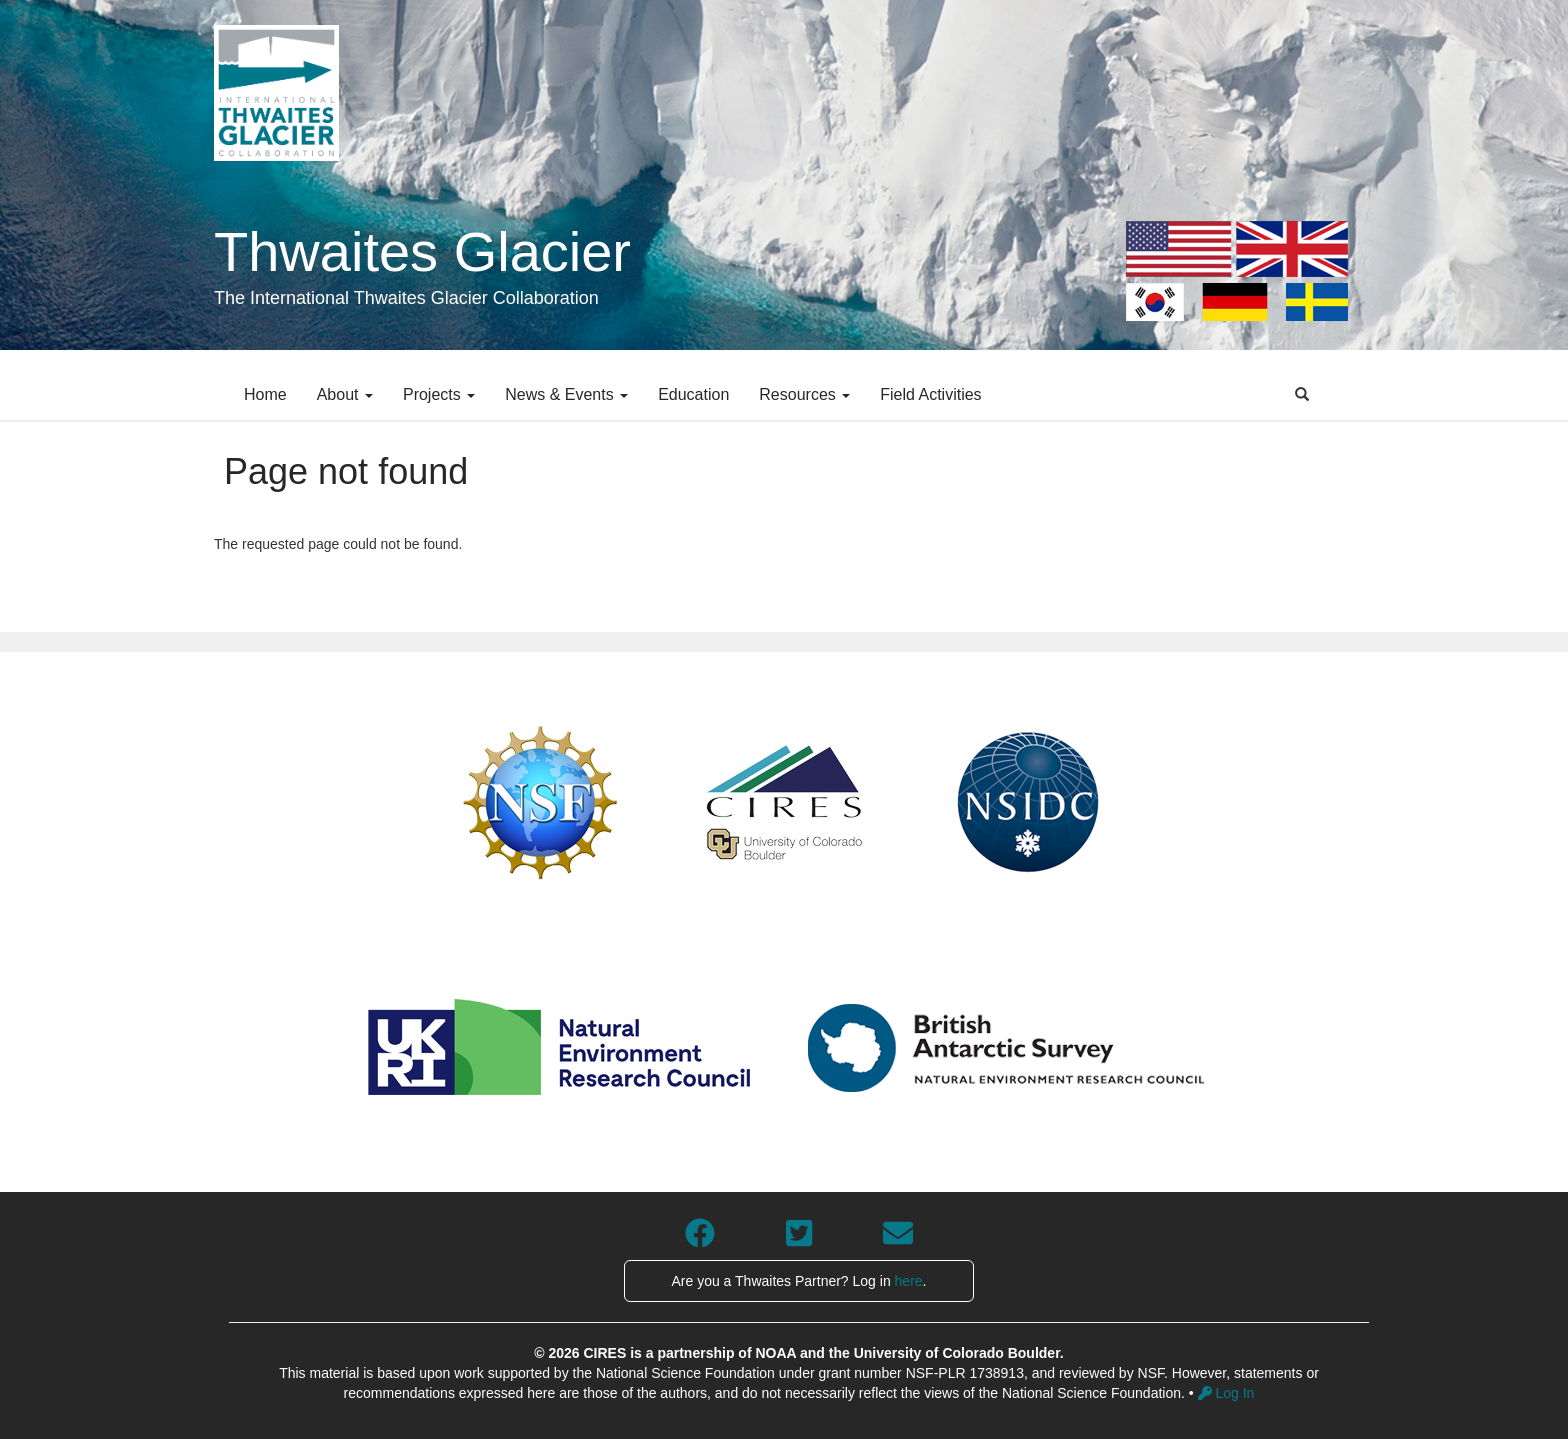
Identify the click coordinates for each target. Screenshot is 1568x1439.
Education (693, 394)
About (345, 394)
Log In (1226, 1393)
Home (265, 394)
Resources (804, 394)
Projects (439, 394)
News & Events (566, 394)
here (909, 1281)
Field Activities (930, 394)
